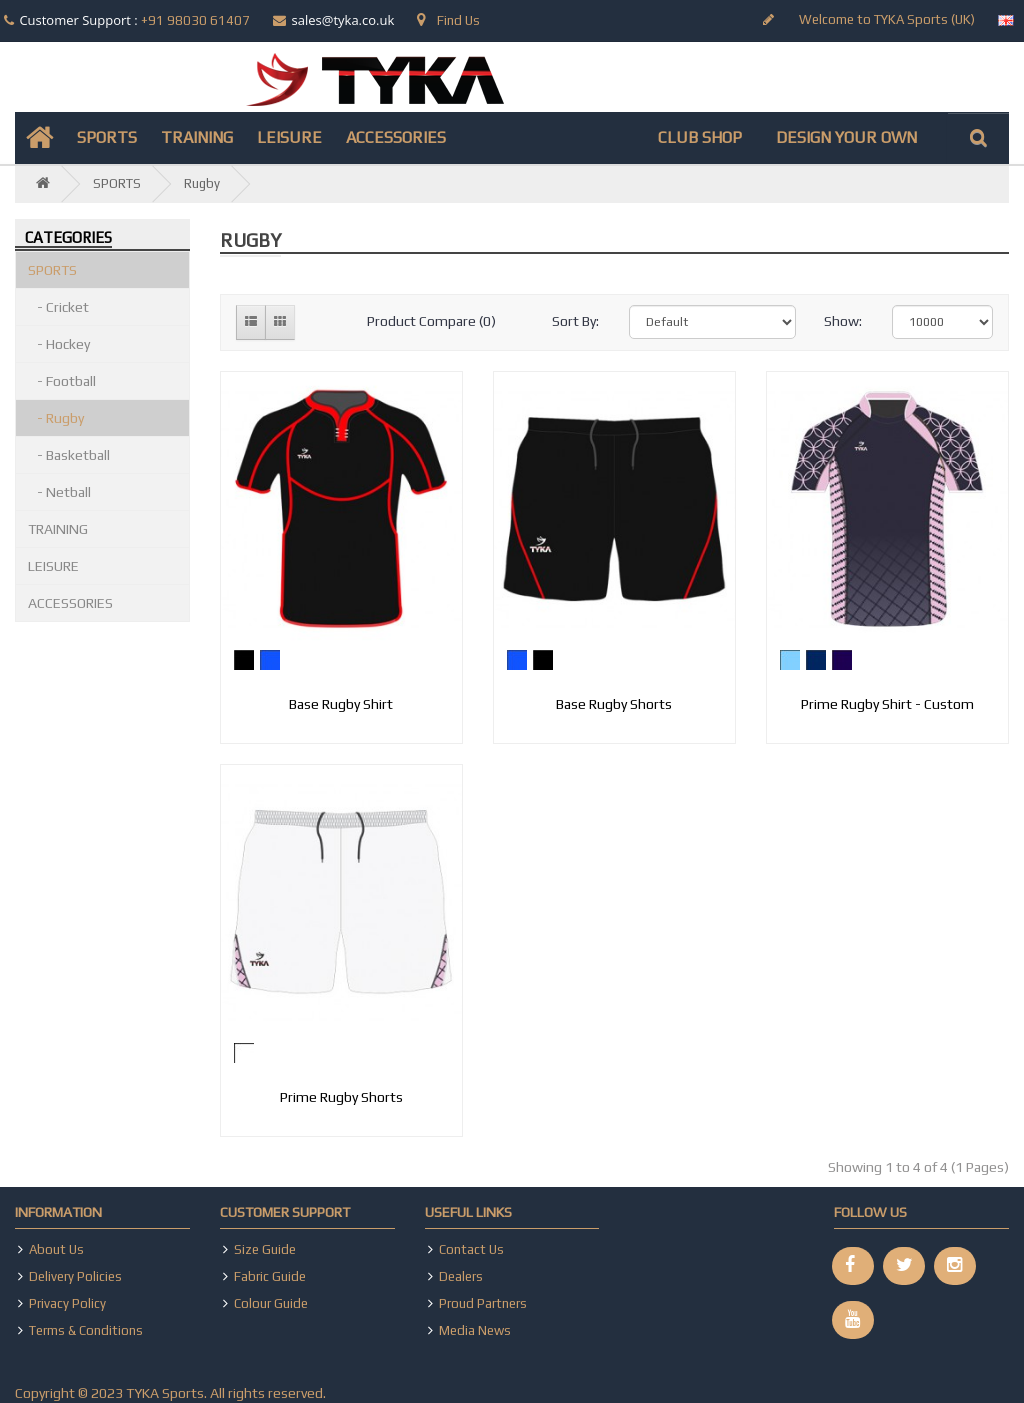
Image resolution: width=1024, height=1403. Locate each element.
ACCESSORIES (396, 137)
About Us (56, 1249)
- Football (62, 381)
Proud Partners (483, 1303)
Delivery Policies (75, 1276)
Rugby (202, 183)
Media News (475, 1330)
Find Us (448, 20)
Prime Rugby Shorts (341, 1097)
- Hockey (59, 344)
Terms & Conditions (86, 1330)
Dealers (461, 1276)
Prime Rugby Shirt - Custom (887, 704)
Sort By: (575, 321)
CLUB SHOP (700, 137)
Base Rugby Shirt (341, 704)
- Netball (59, 492)
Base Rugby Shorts (614, 704)
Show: (843, 321)
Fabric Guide (270, 1276)
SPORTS (107, 137)
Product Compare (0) (431, 321)
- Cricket (58, 307)
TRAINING (197, 137)
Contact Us (471, 1249)
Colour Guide (271, 1303)
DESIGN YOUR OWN (846, 137)
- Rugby (56, 418)
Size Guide (265, 1249)
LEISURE (289, 137)
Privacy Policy (67, 1303)
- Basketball (69, 455)
